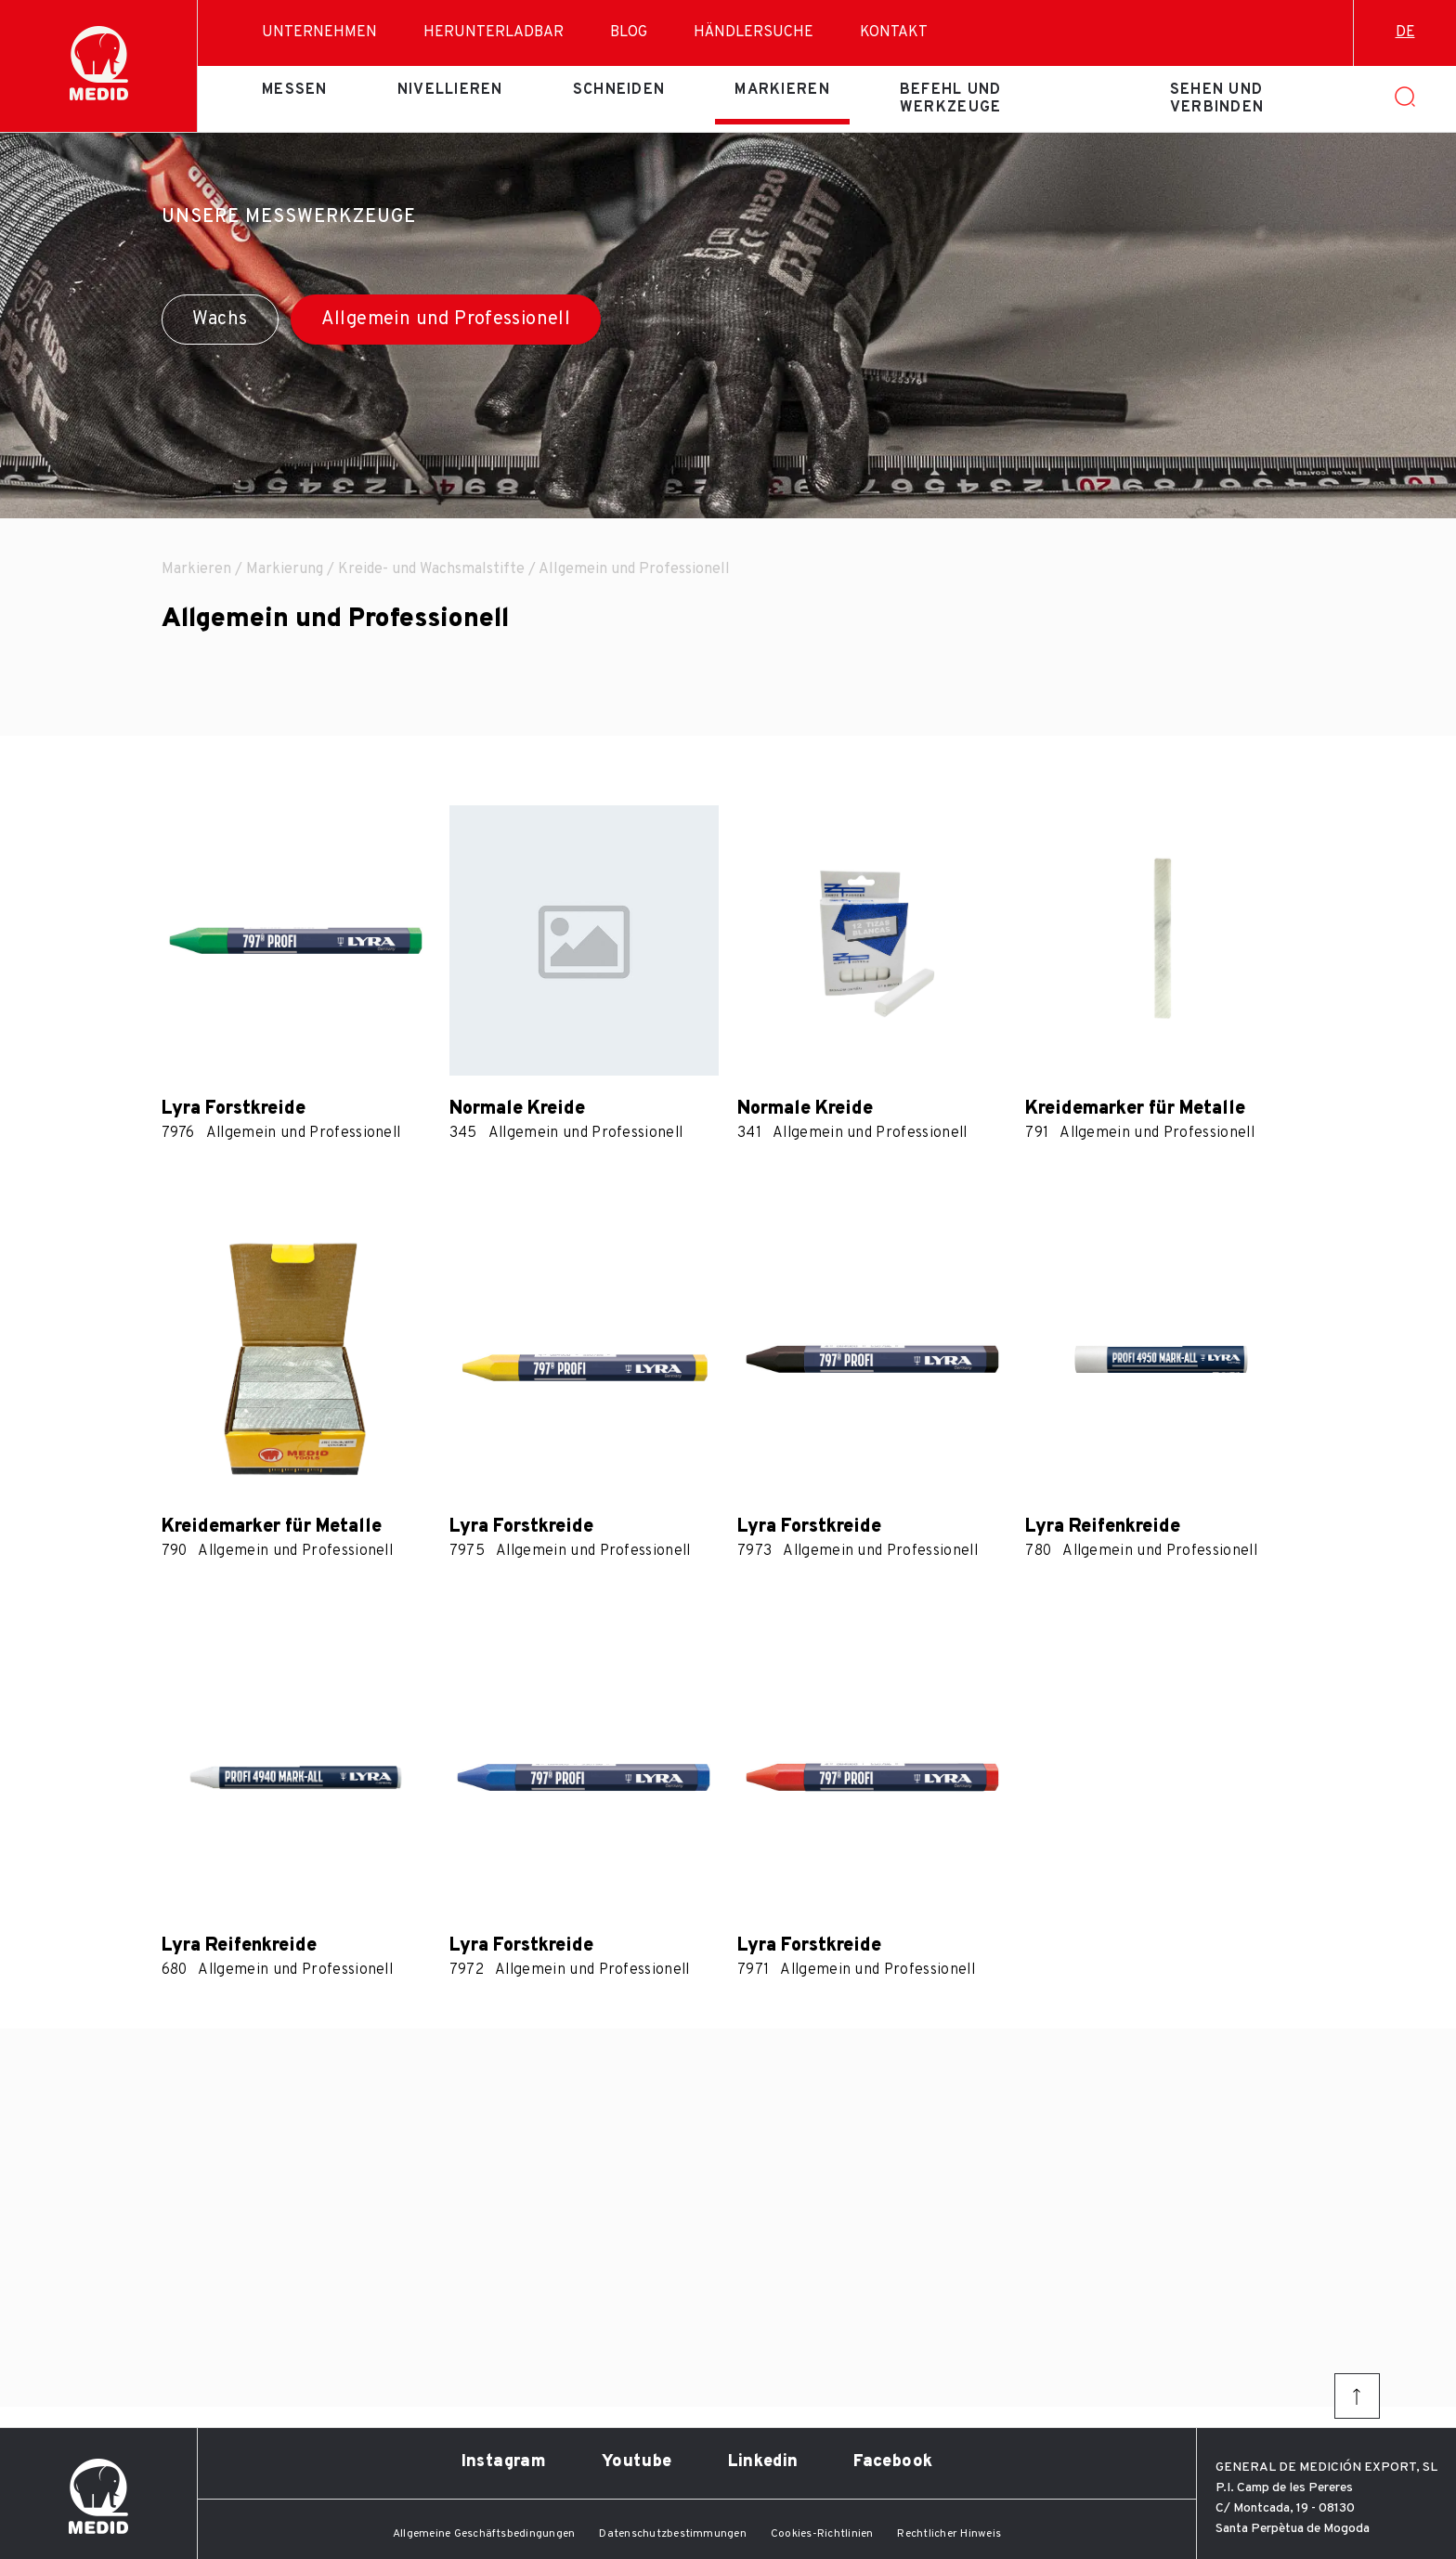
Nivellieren (450, 90)
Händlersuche (753, 32)
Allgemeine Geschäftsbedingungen (484, 2533)
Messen (295, 90)
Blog (628, 32)
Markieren (782, 90)
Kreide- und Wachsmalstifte (431, 569)
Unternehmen (319, 32)
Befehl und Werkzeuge (951, 98)
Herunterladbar (493, 32)
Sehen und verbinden (1217, 98)
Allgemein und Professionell (446, 319)
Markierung (284, 569)
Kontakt (894, 32)
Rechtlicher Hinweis (949, 2533)
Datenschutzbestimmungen (673, 2533)
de (1405, 32)
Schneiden (619, 90)
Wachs (220, 319)
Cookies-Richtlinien (822, 2533)
